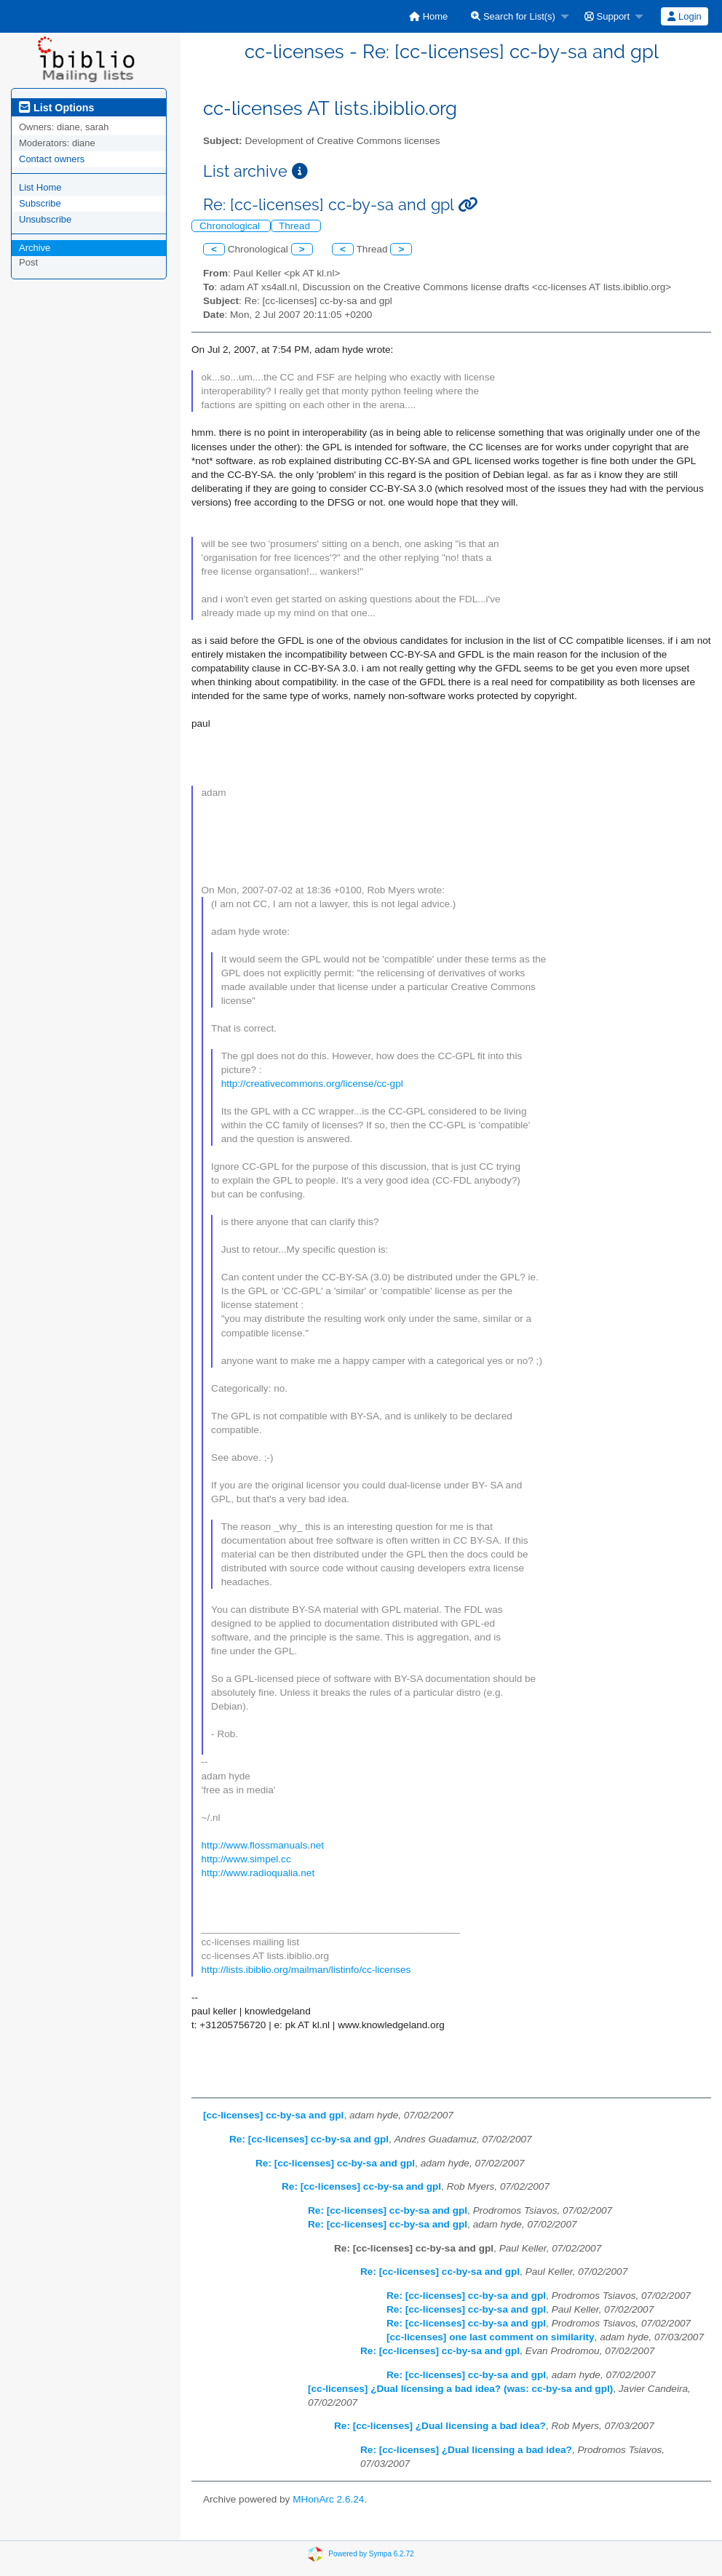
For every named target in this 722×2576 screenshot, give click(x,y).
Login (684, 16)
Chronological (231, 225)
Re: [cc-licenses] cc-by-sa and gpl (309, 2139)
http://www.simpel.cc (246, 1859)
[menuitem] (428, 16)
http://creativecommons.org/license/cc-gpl (312, 1083)
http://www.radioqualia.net (258, 1872)
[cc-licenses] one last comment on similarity (490, 2337)
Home (428, 16)
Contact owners (51, 158)
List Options (56, 107)
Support (607, 16)
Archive (34, 247)
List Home (40, 187)
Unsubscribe (45, 219)
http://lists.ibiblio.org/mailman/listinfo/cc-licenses (306, 1969)
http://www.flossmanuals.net (263, 1845)
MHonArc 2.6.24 (328, 2499)
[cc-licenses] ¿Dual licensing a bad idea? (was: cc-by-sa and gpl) (460, 2388)
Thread (296, 225)
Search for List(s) (513, 16)
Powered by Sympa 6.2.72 (370, 2554)
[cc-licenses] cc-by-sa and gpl (273, 2115)
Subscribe (40, 203)
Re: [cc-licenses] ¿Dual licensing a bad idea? (440, 2425)
